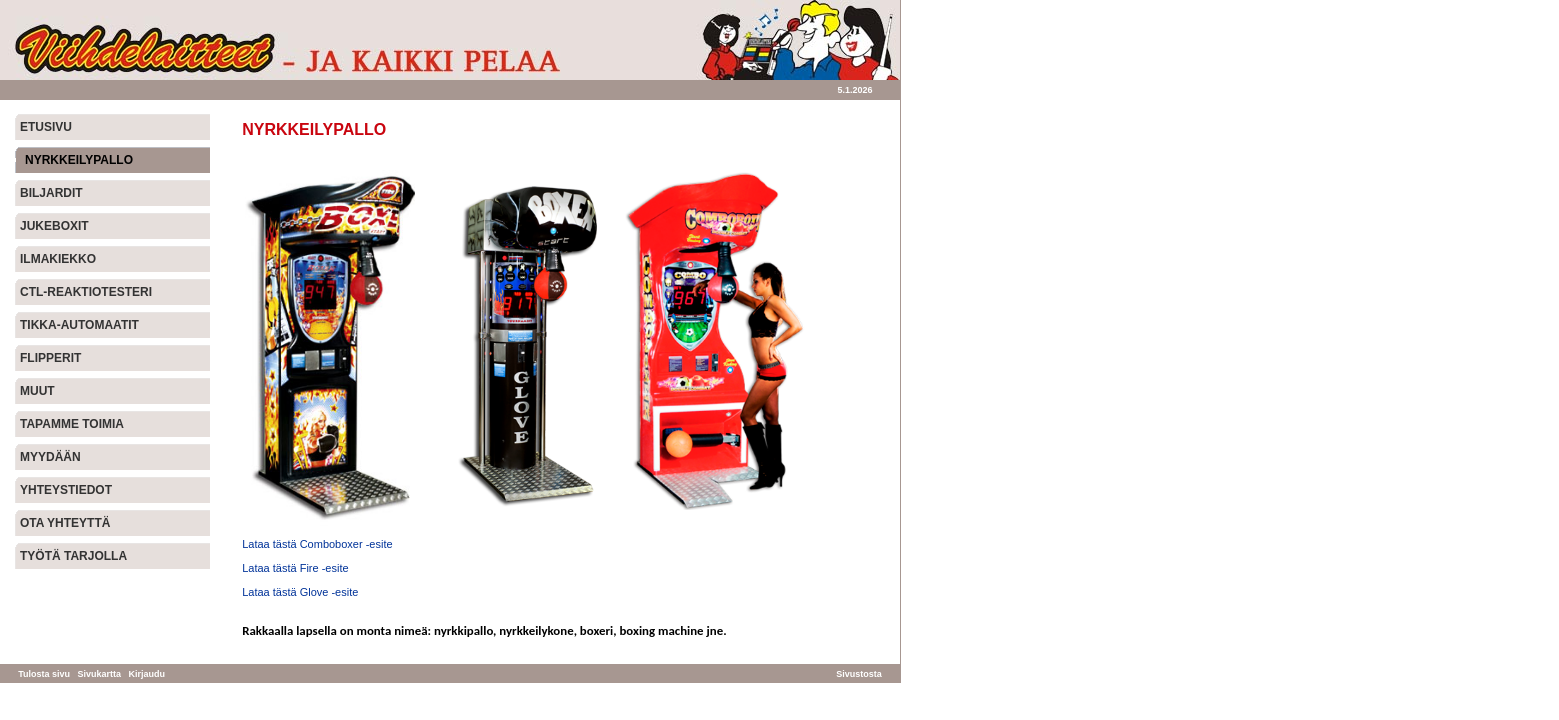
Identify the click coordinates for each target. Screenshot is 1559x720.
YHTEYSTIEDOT (66, 490)
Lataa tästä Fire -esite (295, 568)
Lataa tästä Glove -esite (300, 592)
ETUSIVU (46, 127)
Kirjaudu (147, 674)
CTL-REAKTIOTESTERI (86, 292)
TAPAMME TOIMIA (72, 424)
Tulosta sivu (44, 674)
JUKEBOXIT (54, 226)
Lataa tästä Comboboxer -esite (317, 544)
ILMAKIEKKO (58, 259)
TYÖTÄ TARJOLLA (73, 556)
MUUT (37, 391)
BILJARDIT (51, 193)
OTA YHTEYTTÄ (65, 523)
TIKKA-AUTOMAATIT (79, 325)
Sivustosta (859, 674)
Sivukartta (100, 674)
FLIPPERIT (50, 358)
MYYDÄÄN (50, 457)
